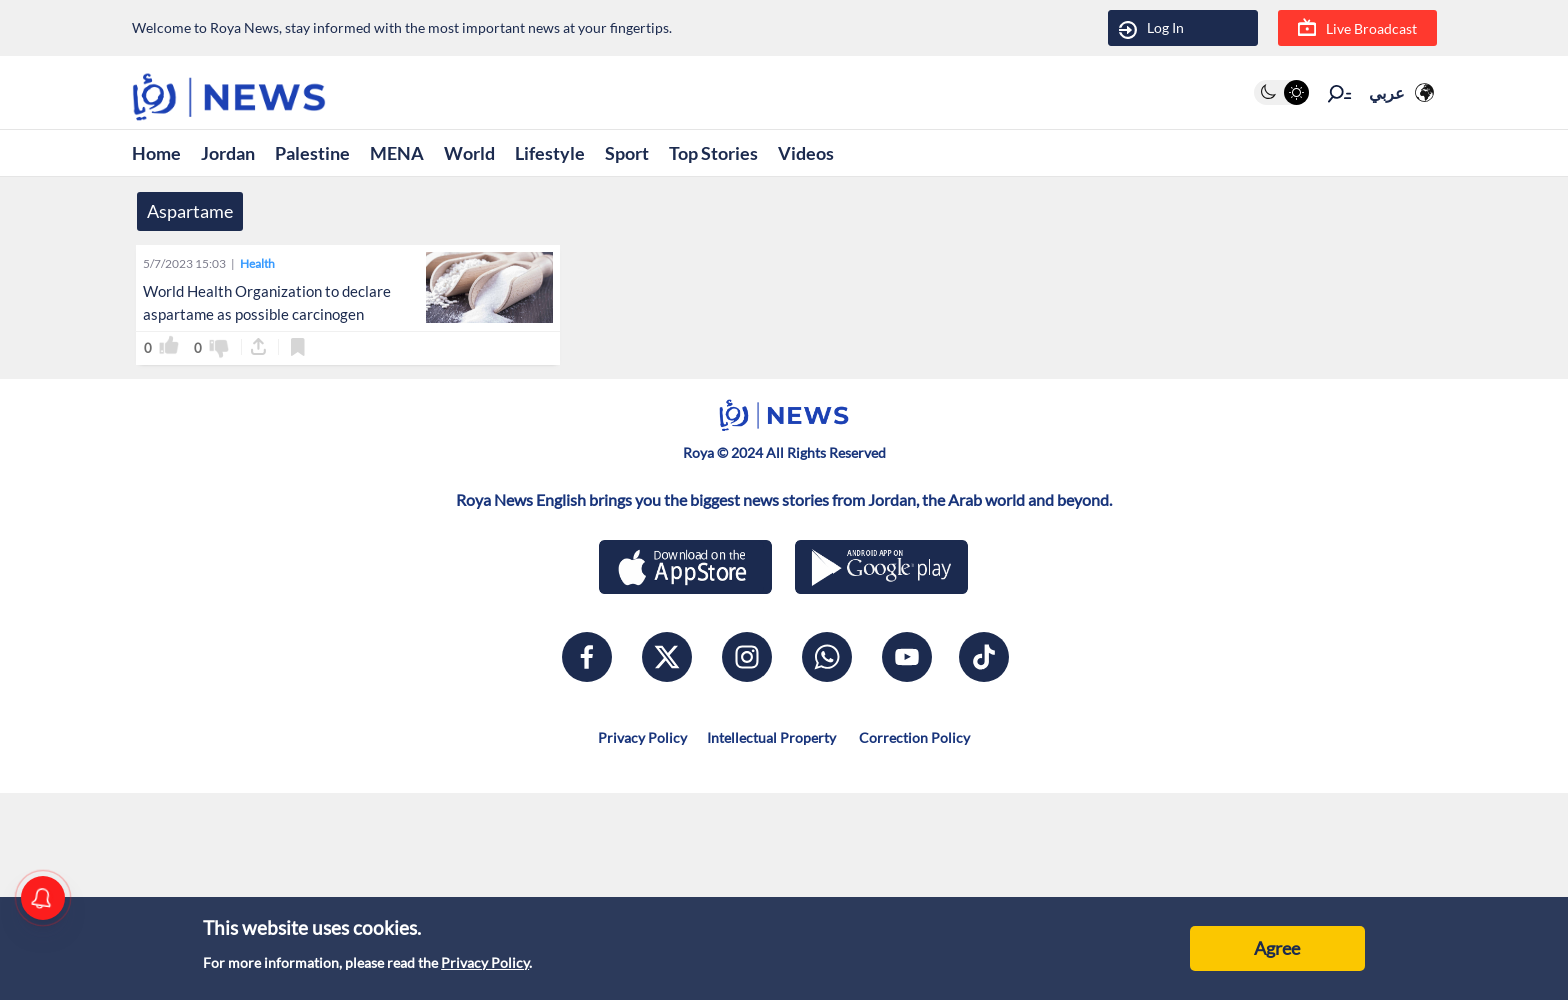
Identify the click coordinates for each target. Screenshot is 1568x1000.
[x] (667, 657)
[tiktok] (984, 657)
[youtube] (907, 657)
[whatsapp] (827, 657)
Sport (627, 153)
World (469, 153)
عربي (1387, 92)
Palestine (312, 153)
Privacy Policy (485, 962)
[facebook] (587, 657)
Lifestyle (550, 153)
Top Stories (713, 153)
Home (156, 153)
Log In (1151, 28)
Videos (806, 153)
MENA (397, 153)
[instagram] (747, 657)
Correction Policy (913, 737)
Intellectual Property (771, 737)
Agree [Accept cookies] (1277, 948)
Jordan (228, 153)
